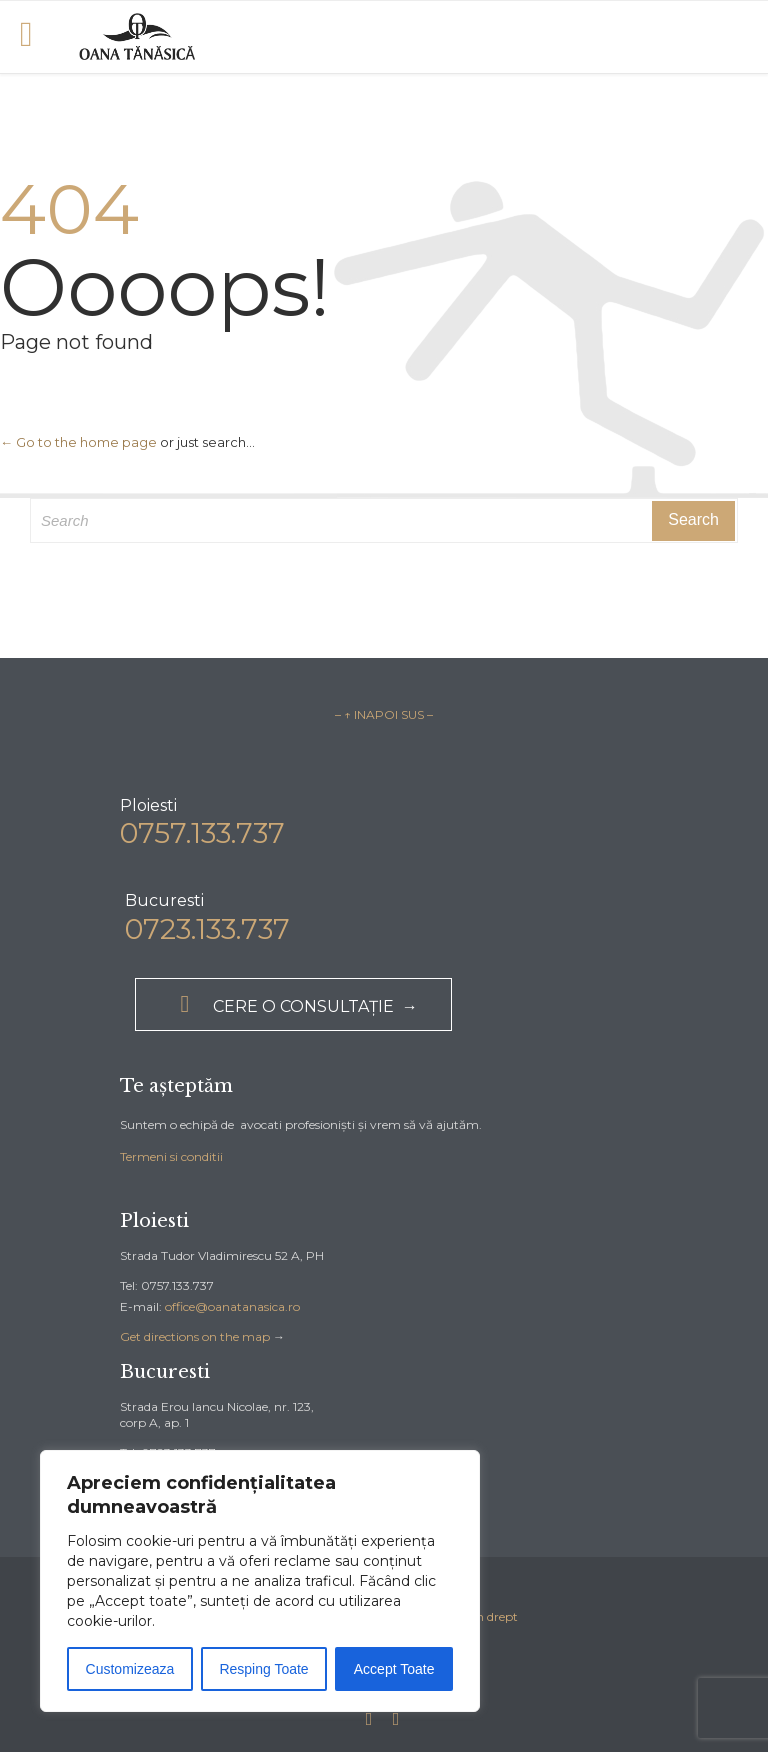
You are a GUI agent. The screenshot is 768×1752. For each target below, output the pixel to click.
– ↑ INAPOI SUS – (384, 714)
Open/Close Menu (37, 36)
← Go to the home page (78, 442)
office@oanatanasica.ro (232, 1306)
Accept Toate (394, 1669)
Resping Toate (263, 1669)
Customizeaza (130, 1669)
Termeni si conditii (171, 1156)
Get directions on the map (195, 1336)
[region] (260, 1581)
